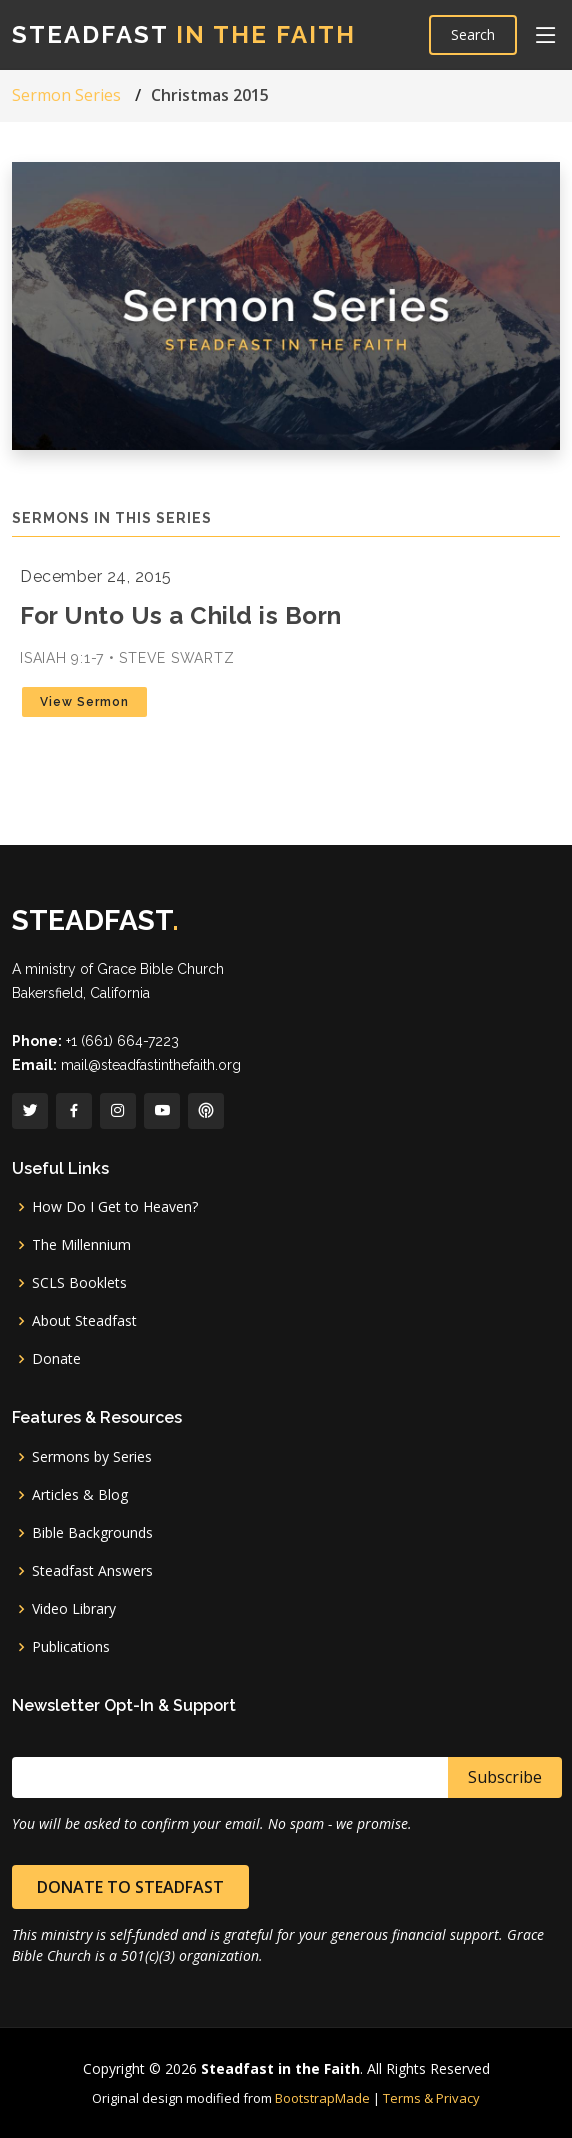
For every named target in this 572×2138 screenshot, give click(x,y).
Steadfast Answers (92, 1571)
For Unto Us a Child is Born (181, 615)
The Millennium (81, 1245)
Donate (56, 1359)
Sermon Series (66, 95)
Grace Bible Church (160, 969)
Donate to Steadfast (130, 1887)
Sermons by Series (92, 1457)
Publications (71, 1647)
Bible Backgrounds (92, 1533)
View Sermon (84, 702)
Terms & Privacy (431, 2098)
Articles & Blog (80, 1495)
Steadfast (184, 34)
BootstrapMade (322, 2098)
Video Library (74, 1609)
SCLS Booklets (79, 1283)
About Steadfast (84, 1321)
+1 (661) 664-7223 (122, 1041)
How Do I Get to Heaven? (115, 1207)
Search (473, 34)
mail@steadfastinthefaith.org (151, 1065)
